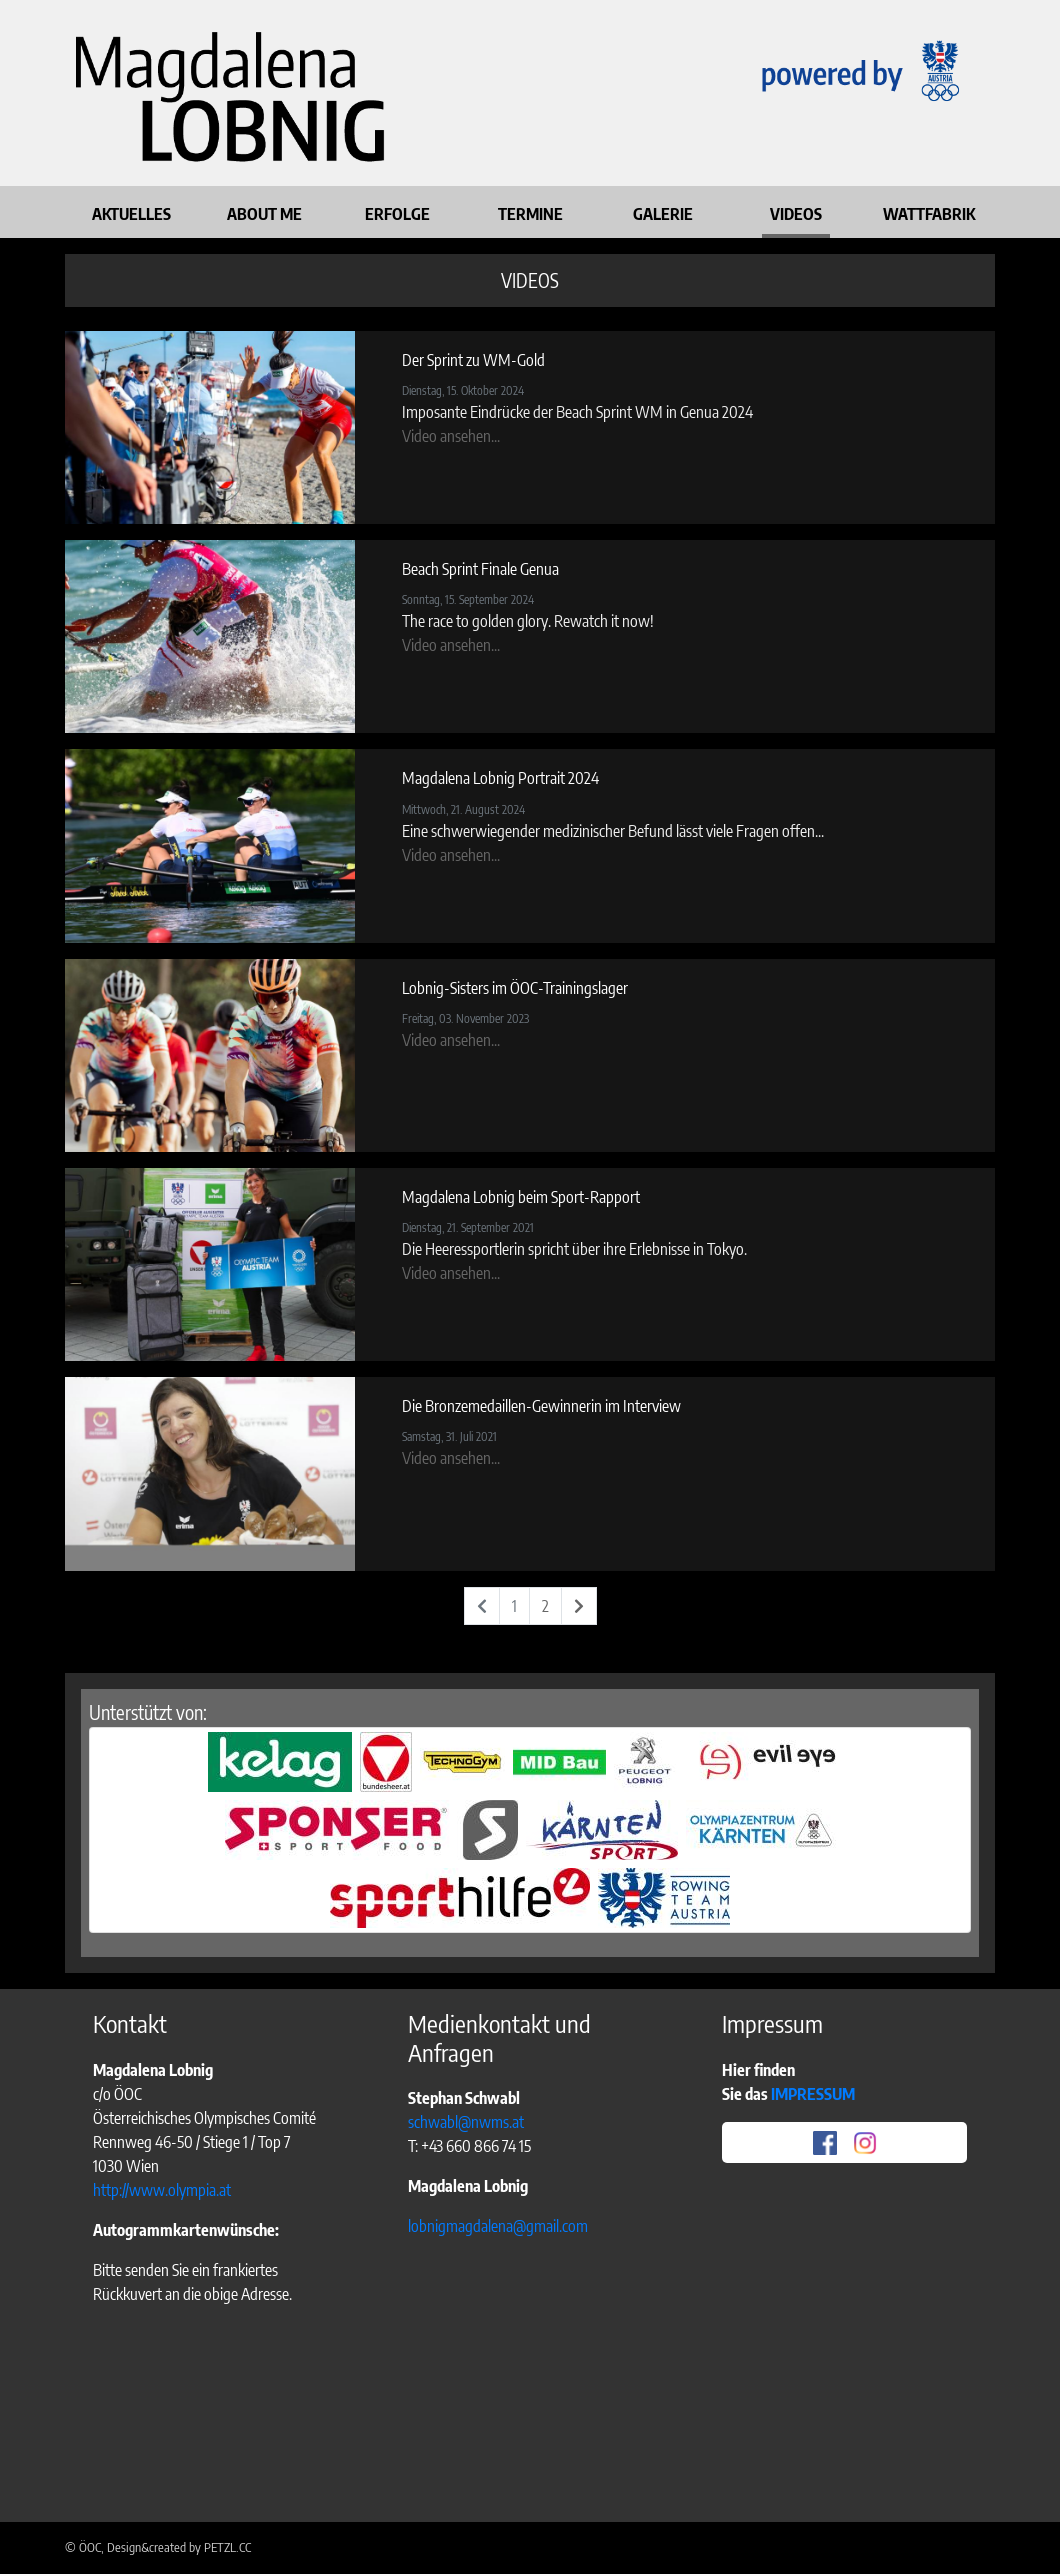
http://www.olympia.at (162, 2190)
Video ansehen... (451, 436)
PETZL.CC (227, 2547)
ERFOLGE (397, 214)
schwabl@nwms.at (466, 2122)
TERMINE (530, 214)
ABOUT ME (264, 214)
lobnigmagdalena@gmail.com (498, 2226)
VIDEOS (796, 214)
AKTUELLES (131, 214)
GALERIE (663, 214)
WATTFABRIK (929, 214)
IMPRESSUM (814, 2094)
